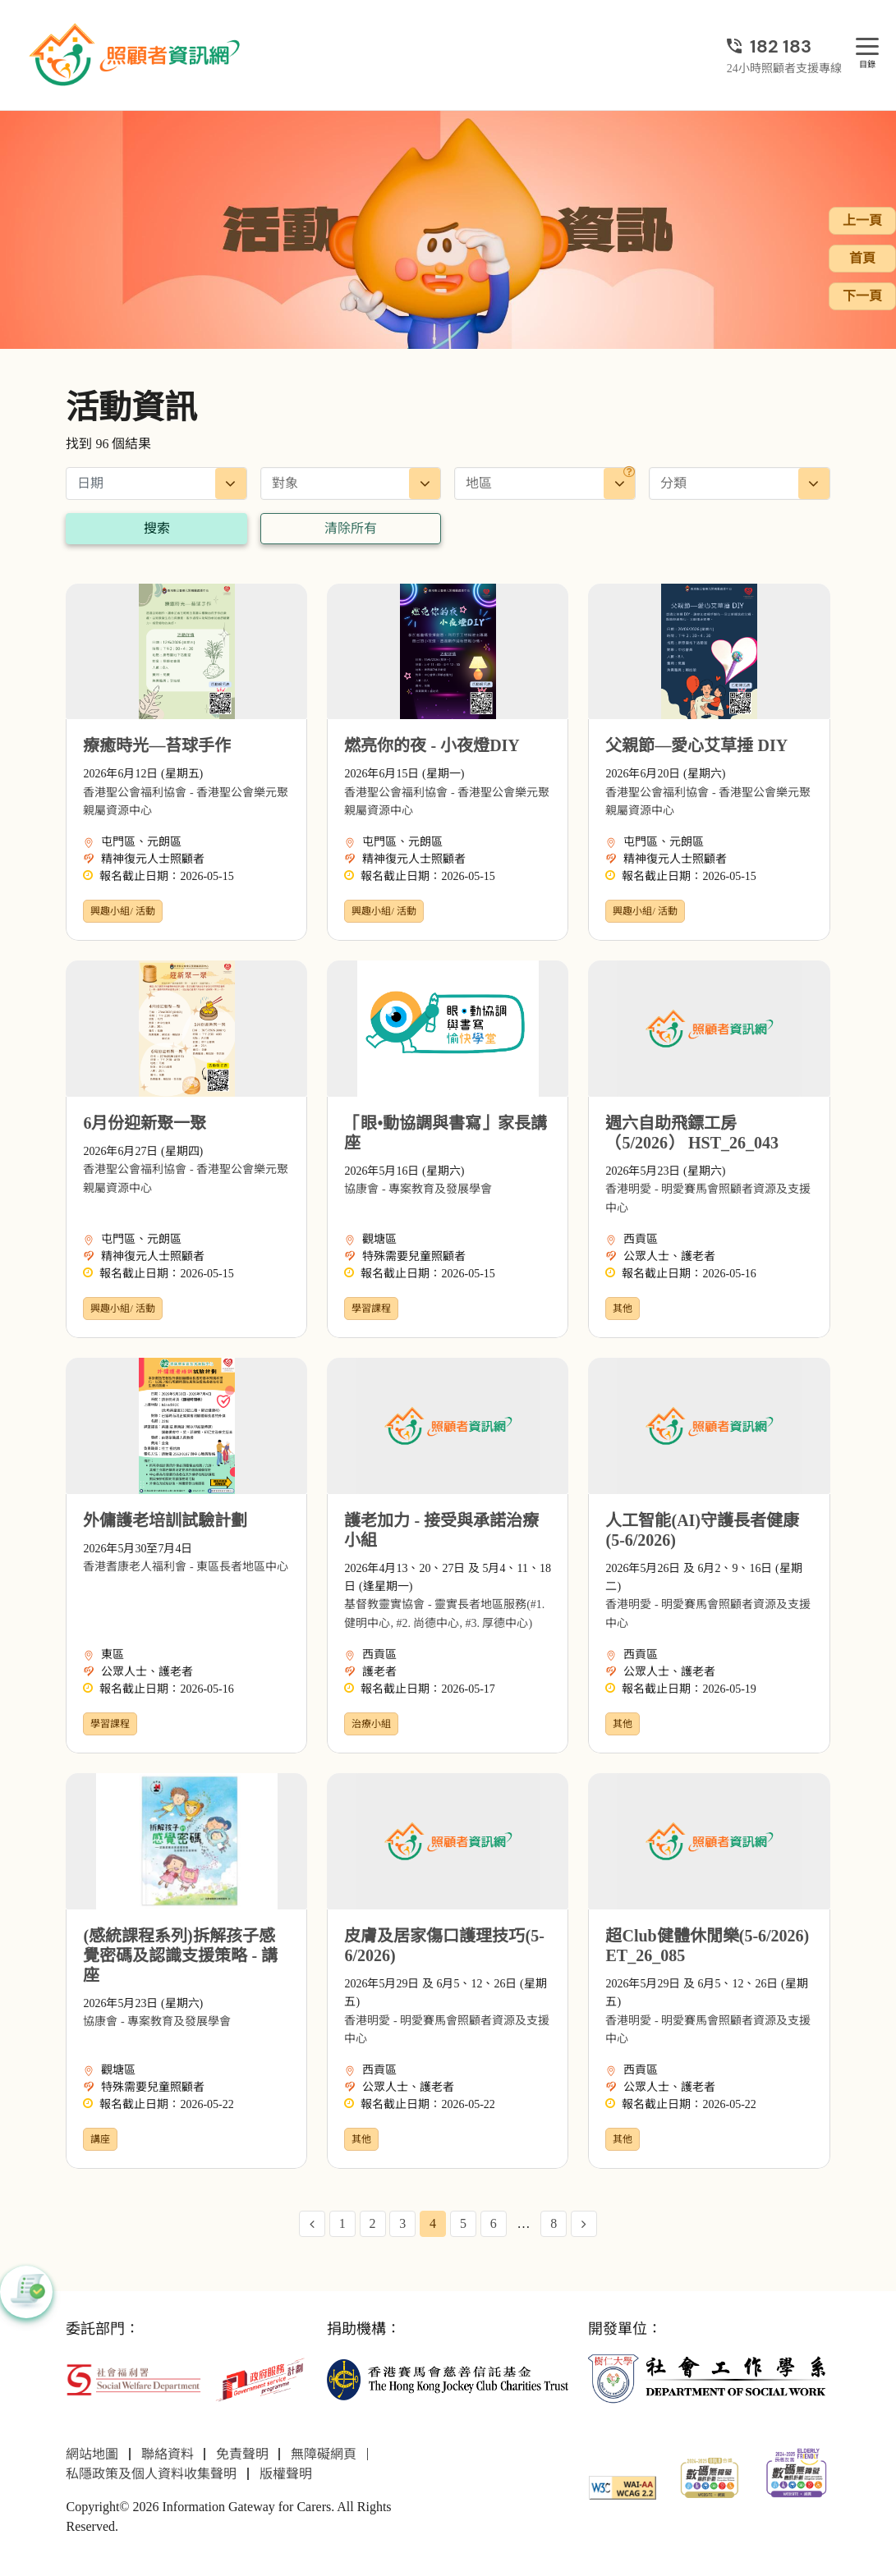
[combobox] (351, 483)
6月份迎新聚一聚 (144, 1123)
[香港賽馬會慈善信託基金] (447, 2379)
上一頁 (862, 220)
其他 (622, 1308)
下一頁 (862, 296)
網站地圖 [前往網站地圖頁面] (92, 2454)
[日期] (156, 483)
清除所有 (350, 528)
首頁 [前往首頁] (862, 258)
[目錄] (867, 47)
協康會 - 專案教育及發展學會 (418, 1189)
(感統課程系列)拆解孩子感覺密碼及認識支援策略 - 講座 (180, 1955)
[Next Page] (584, 2224)
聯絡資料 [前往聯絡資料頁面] (167, 2454)
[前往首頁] (136, 55)
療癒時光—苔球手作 (157, 745)
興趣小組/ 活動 (122, 911)
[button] (26, 2292)
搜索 (157, 528)
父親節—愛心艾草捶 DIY (696, 745)
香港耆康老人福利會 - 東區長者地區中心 (185, 1567)
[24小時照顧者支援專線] (784, 46)
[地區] (629, 472)
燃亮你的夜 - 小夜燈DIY (431, 745)
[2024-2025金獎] (709, 2476)
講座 (100, 2139)
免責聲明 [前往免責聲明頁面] (242, 2454)
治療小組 (371, 1724)
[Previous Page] (312, 2224)
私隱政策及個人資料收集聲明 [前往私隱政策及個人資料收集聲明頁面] (151, 2474)
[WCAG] (622, 2486)
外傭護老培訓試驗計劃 (165, 1520)
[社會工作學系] (708, 2379)
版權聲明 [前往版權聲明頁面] (286, 2474)
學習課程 (371, 1308)
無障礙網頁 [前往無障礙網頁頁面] (323, 2454)
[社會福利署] (133, 2378)
